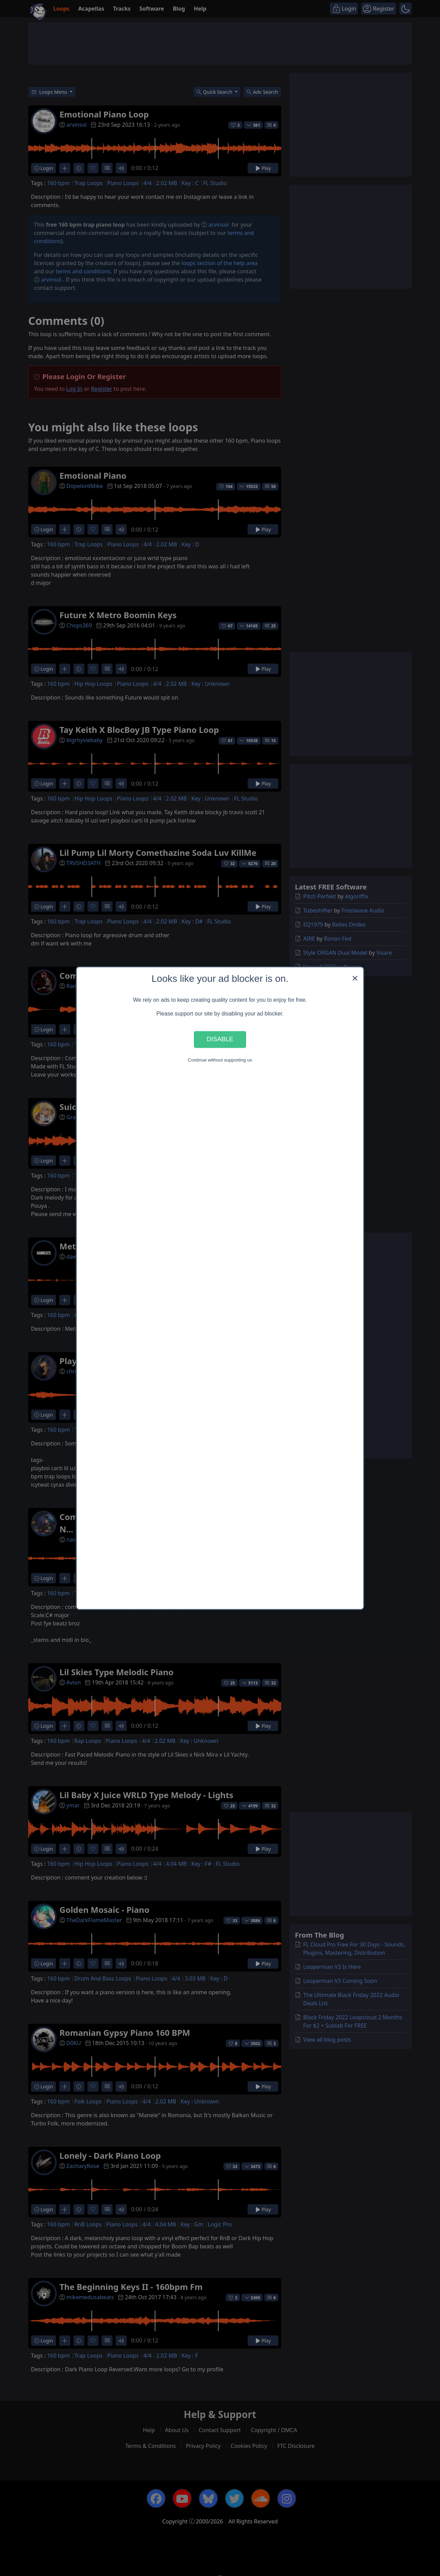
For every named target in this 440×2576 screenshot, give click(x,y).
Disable (220, 1039)
